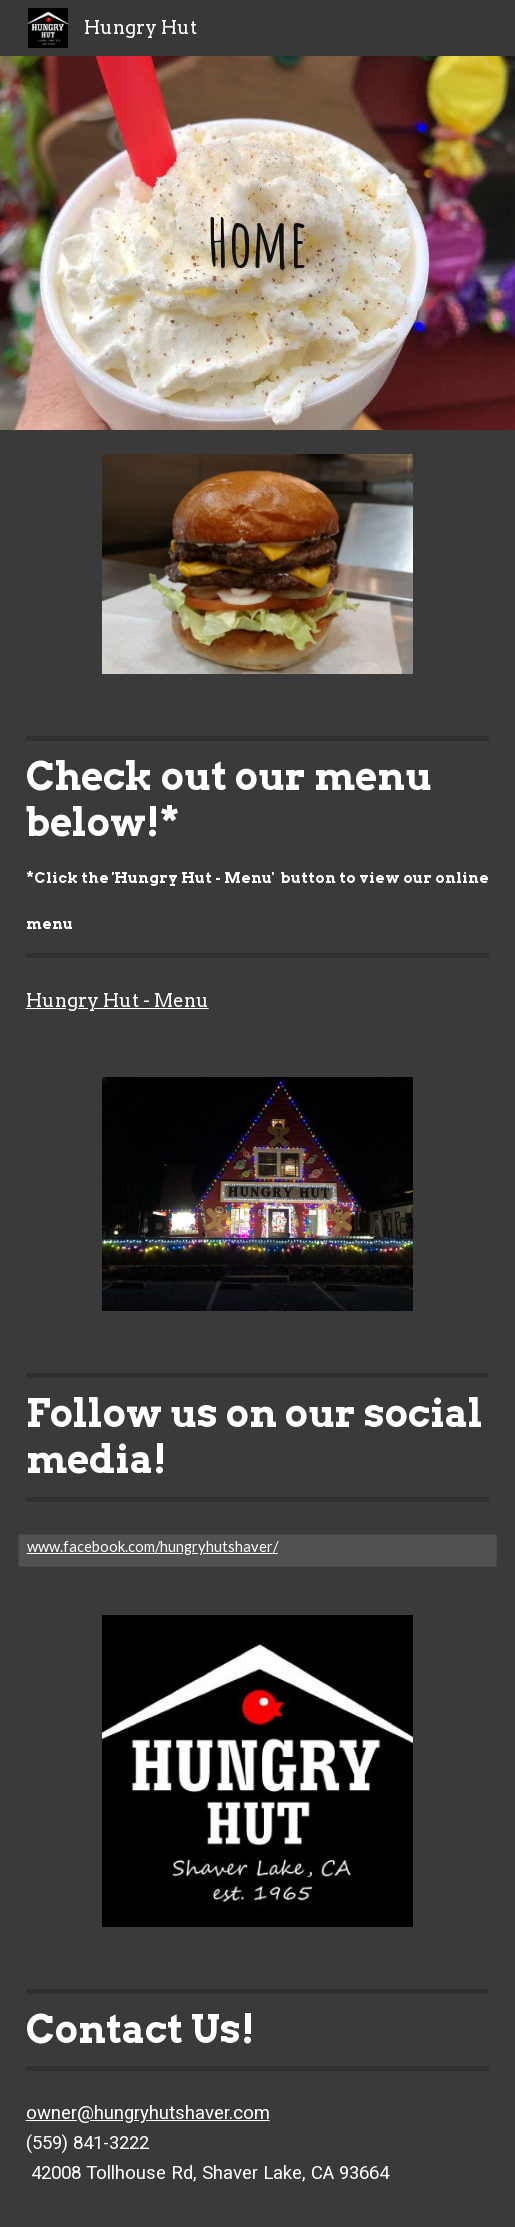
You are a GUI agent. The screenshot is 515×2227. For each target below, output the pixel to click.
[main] (258, 243)
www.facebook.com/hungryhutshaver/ (152, 1546)
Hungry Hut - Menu (117, 1000)
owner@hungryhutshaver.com (148, 2113)
